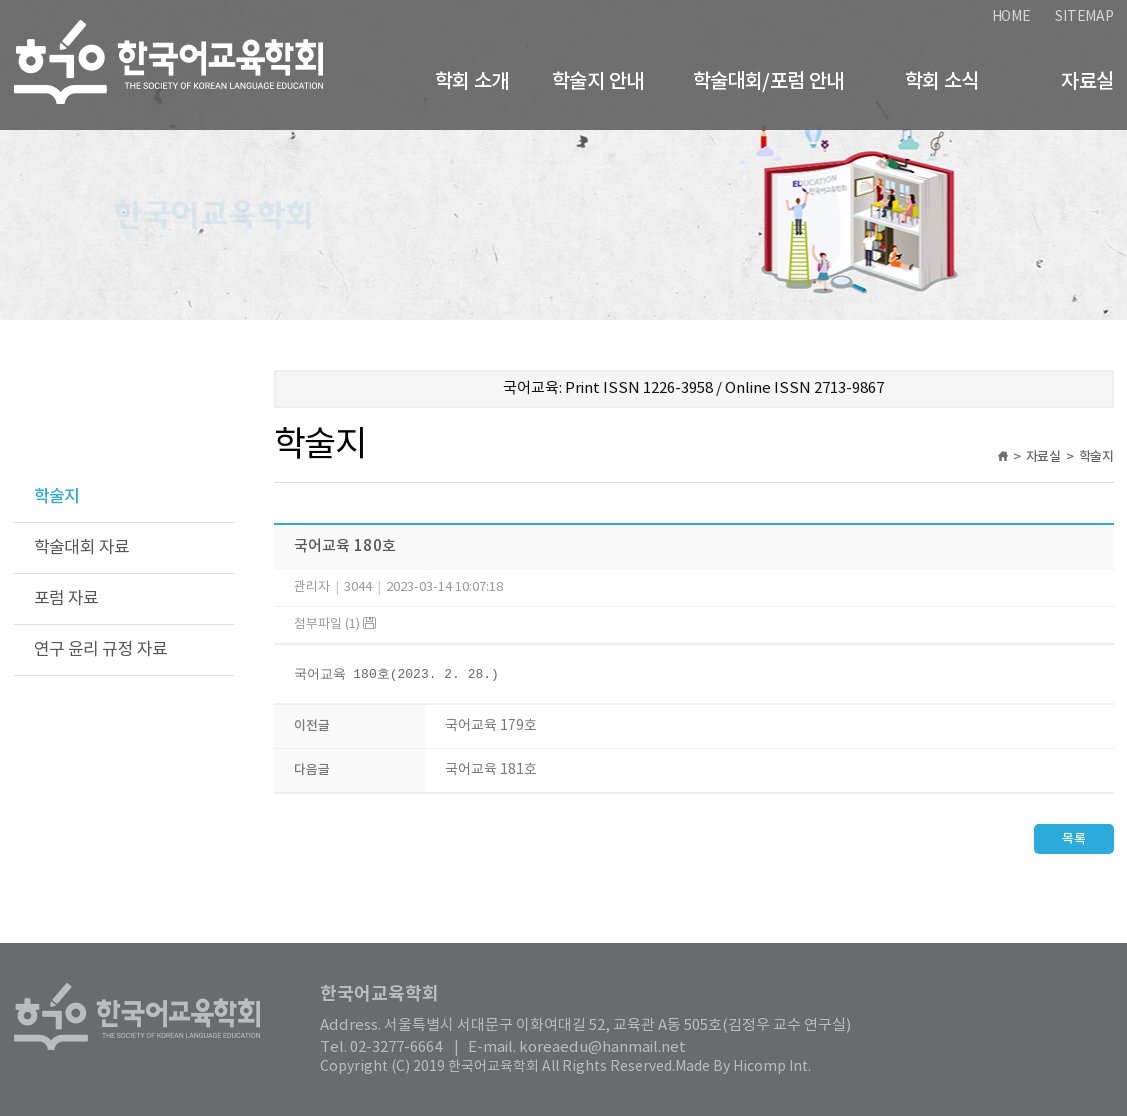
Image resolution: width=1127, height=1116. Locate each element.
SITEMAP (1084, 17)
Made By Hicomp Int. (743, 1067)
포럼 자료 (66, 599)
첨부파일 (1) (335, 624)
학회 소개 (472, 82)
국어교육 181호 (491, 771)
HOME (1011, 17)
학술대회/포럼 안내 (768, 82)
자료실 (1087, 82)
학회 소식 (942, 82)
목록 (1074, 840)
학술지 (57, 497)
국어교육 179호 (491, 727)
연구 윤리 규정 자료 (101, 650)
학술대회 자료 (82, 548)
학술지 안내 (597, 82)
